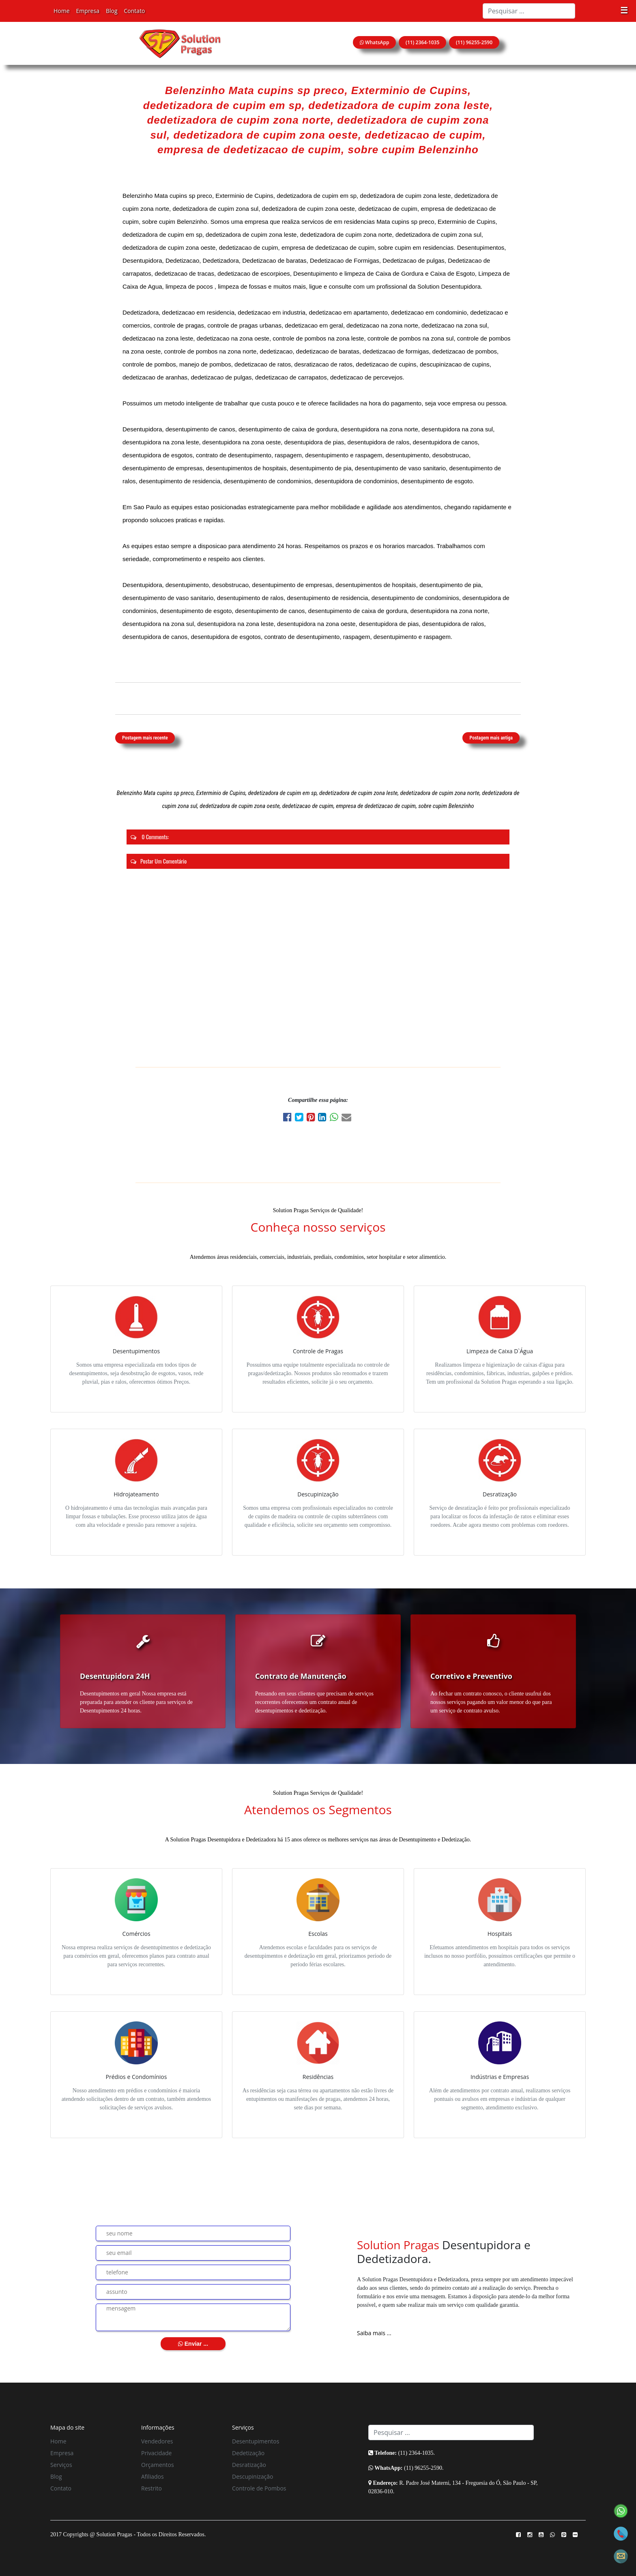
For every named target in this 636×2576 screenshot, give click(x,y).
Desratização (249, 2465)
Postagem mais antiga (491, 738)
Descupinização (252, 2476)
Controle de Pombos (259, 2488)
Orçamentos (157, 2465)
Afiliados (152, 2476)
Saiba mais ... (374, 2333)
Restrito (151, 2488)
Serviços (61, 2465)
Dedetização (248, 2453)
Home (62, 11)
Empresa (87, 11)
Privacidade (156, 2453)
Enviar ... (193, 2343)
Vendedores (157, 2441)
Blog (112, 11)
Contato (134, 11)
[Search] (529, 11)
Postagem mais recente (145, 738)
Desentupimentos (255, 2441)
